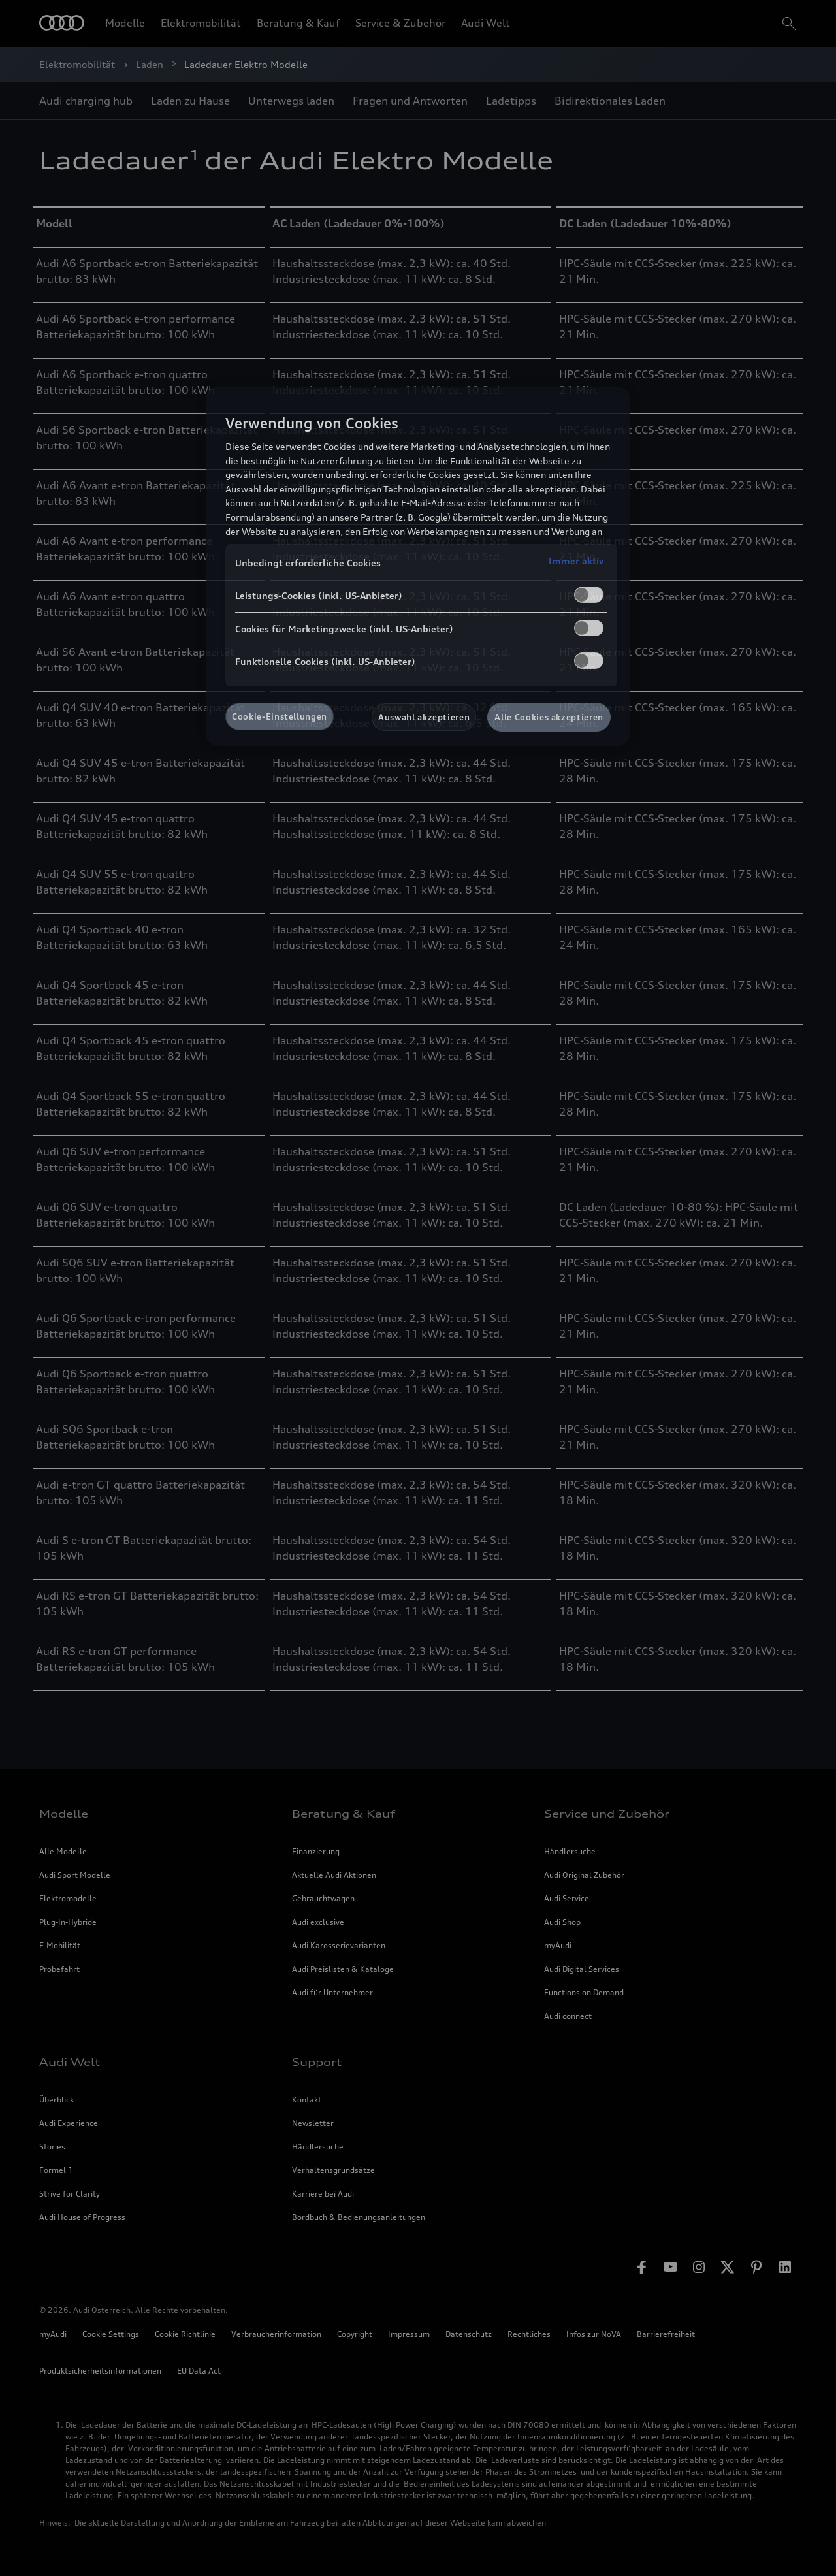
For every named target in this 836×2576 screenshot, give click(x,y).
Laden (149, 64)
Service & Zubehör (400, 22)
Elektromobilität (201, 22)
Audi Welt (485, 22)
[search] (788, 23)
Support (317, 2062)
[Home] (61, 24)
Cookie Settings (110, 2334)
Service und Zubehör (606, 1813)
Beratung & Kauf (298, 22)
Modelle (125, 22)
